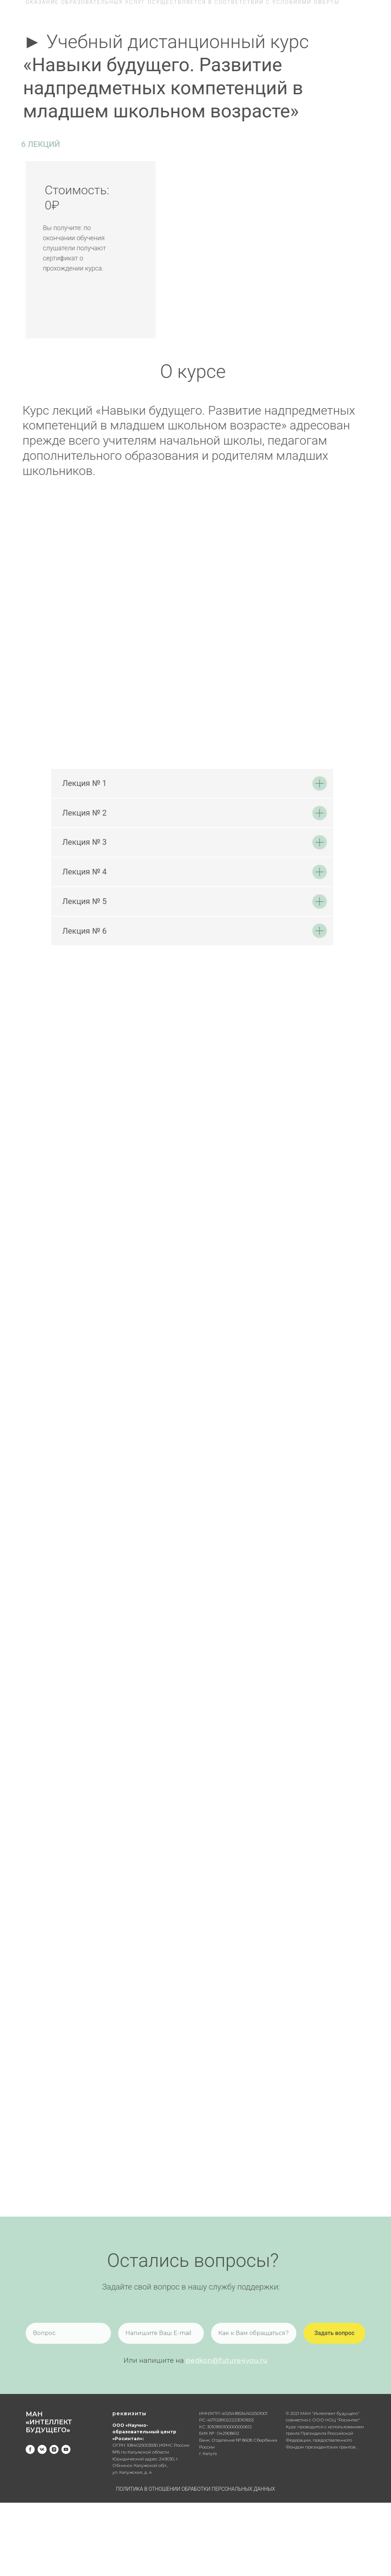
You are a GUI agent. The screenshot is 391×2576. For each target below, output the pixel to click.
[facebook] (30, 2449)
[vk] (42, 2449)
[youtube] (65, 2449)
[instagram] (54, 2449)
